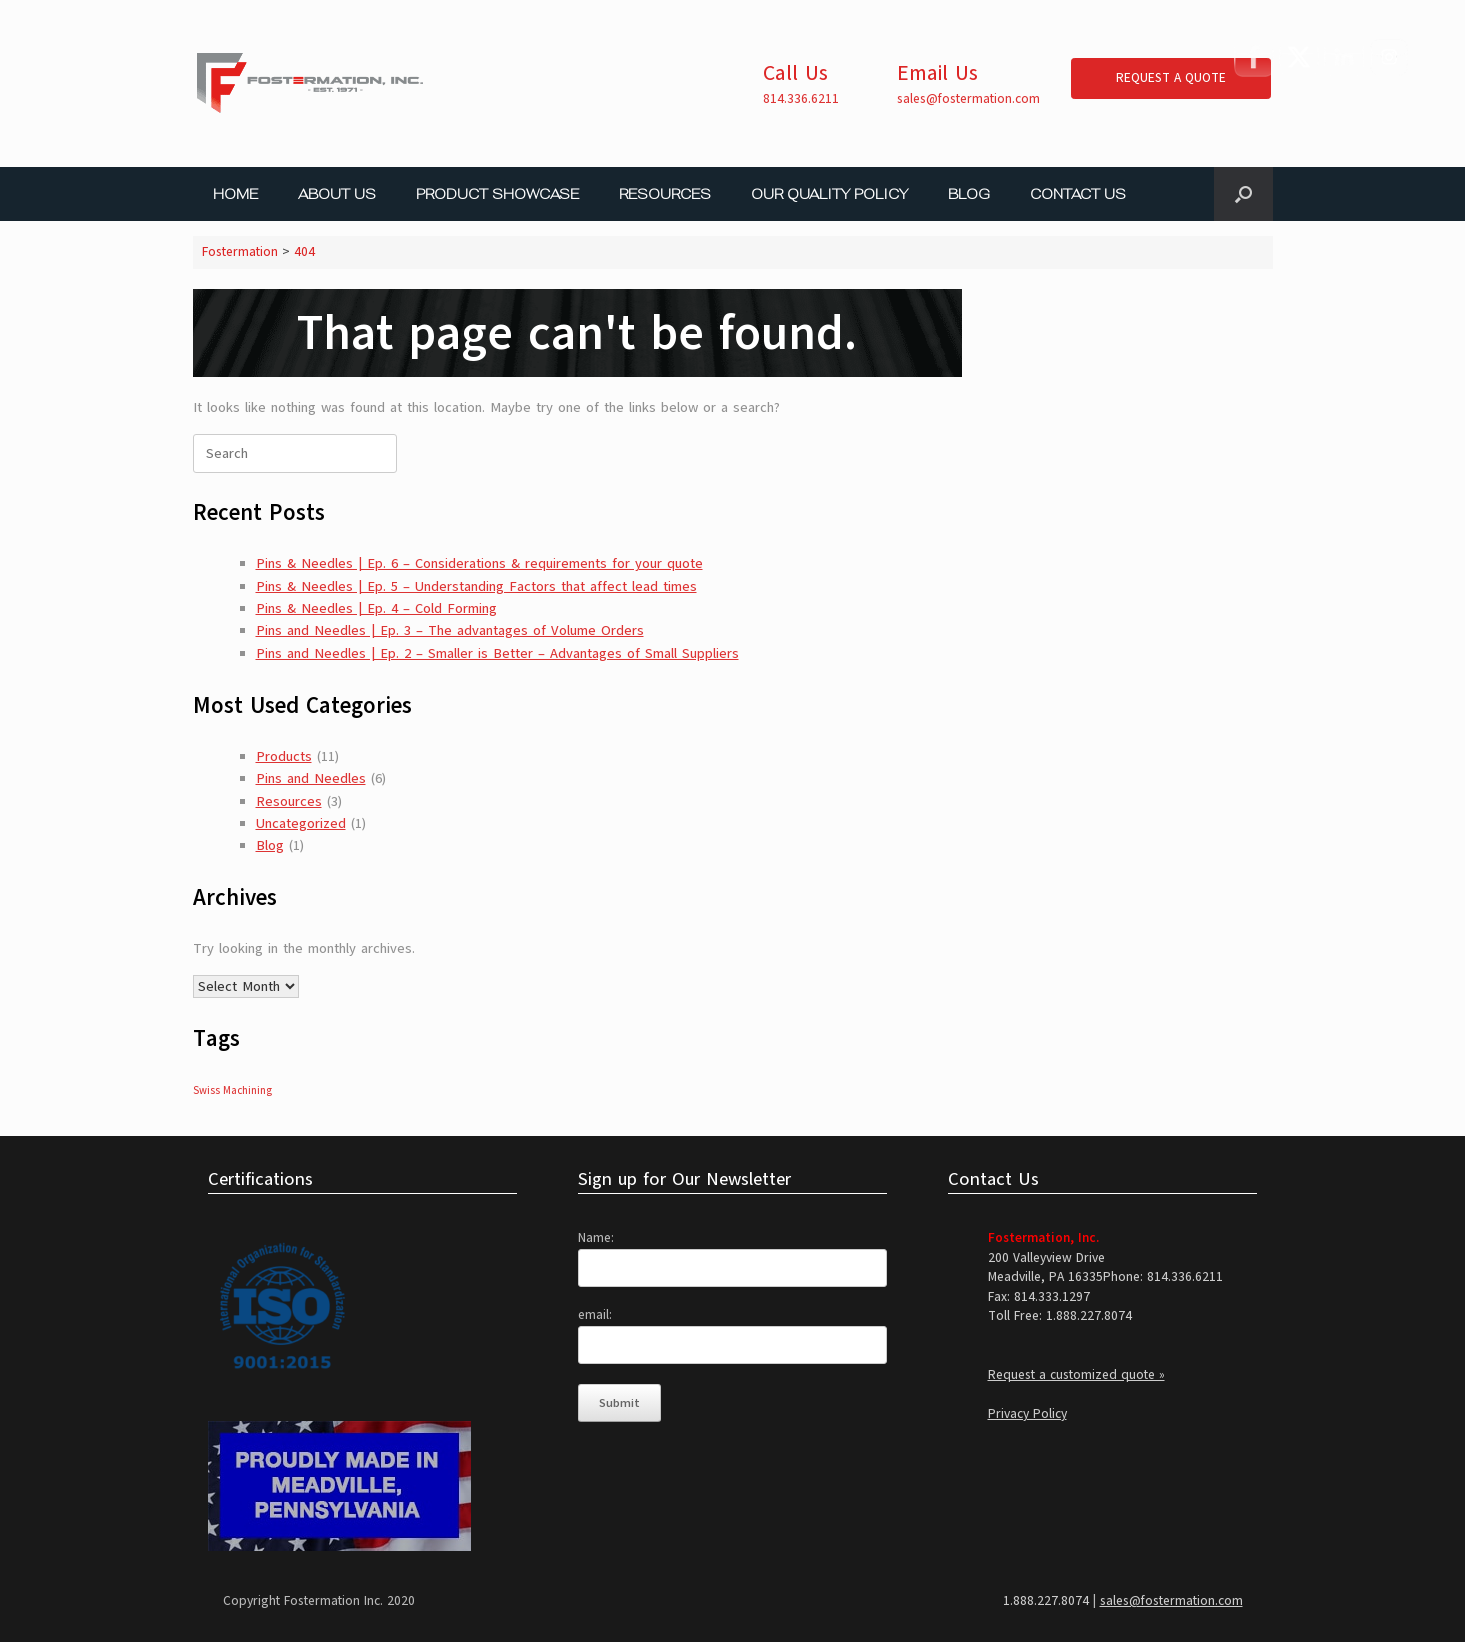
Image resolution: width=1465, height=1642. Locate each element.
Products (284, 756)
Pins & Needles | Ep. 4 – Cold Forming (376, 608)
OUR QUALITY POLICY (829, 194)
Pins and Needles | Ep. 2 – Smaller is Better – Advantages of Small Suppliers (497, 653)
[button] (1243, 194)
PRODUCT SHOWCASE (497, 194)
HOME (235, 194)
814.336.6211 (801, 99)
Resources (289, 801)
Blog (270, 845)
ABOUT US (337, 194)
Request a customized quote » (1076, 1375)
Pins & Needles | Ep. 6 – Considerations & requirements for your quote (479, 563)
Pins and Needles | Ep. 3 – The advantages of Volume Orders (450, 630)
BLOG (969, 194)
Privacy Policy (1027, 1414)
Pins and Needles (311, 778)
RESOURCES (665, 194)
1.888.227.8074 (1046, 1601)
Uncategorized (301, 823)
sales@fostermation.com (968, 99)
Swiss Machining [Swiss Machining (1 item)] (232, 1090)
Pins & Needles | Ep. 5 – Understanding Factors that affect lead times (476, 586)
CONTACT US (1078, 194)
